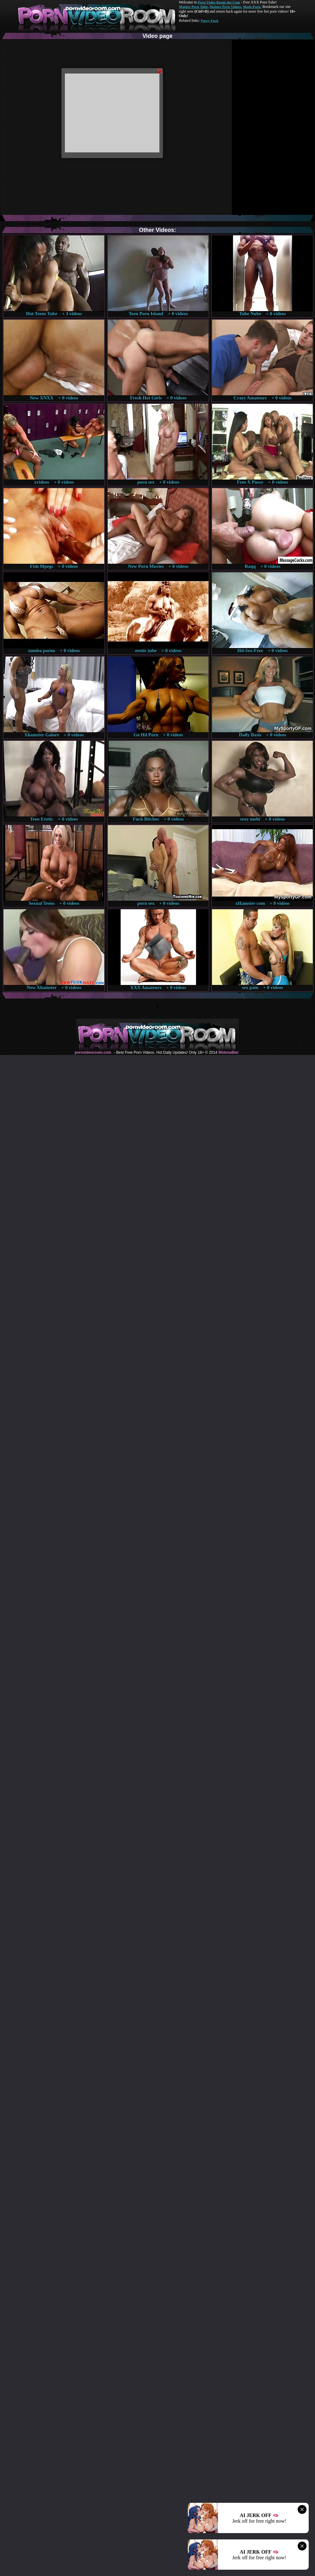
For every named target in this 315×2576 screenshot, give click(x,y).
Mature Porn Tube (193, 7)
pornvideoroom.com (93, 1052)
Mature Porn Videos (225, 7)
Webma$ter (228, 1052)
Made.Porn (252, 7)
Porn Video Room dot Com (219, 2)
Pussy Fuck (209, 20)
